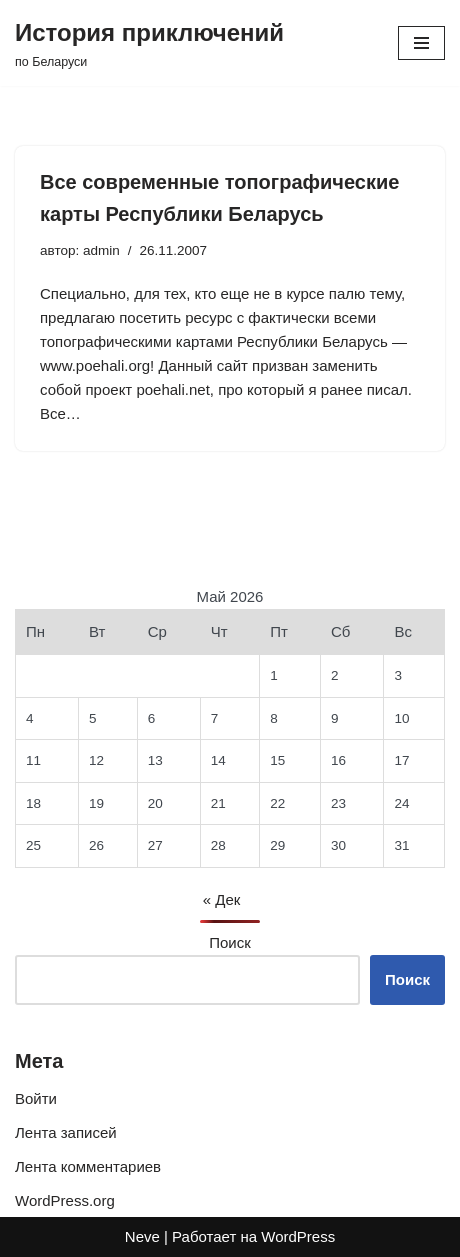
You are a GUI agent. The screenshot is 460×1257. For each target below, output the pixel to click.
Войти (36, 1098)
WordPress (298, 1236)
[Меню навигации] (421, 43)
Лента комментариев (88, 1166)
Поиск (230, 942)
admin (101, 250)
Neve (142, 1236)
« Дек (222, 899)
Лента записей (66, 1132)
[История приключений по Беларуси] (149, 43)
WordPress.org (65, 1200)
